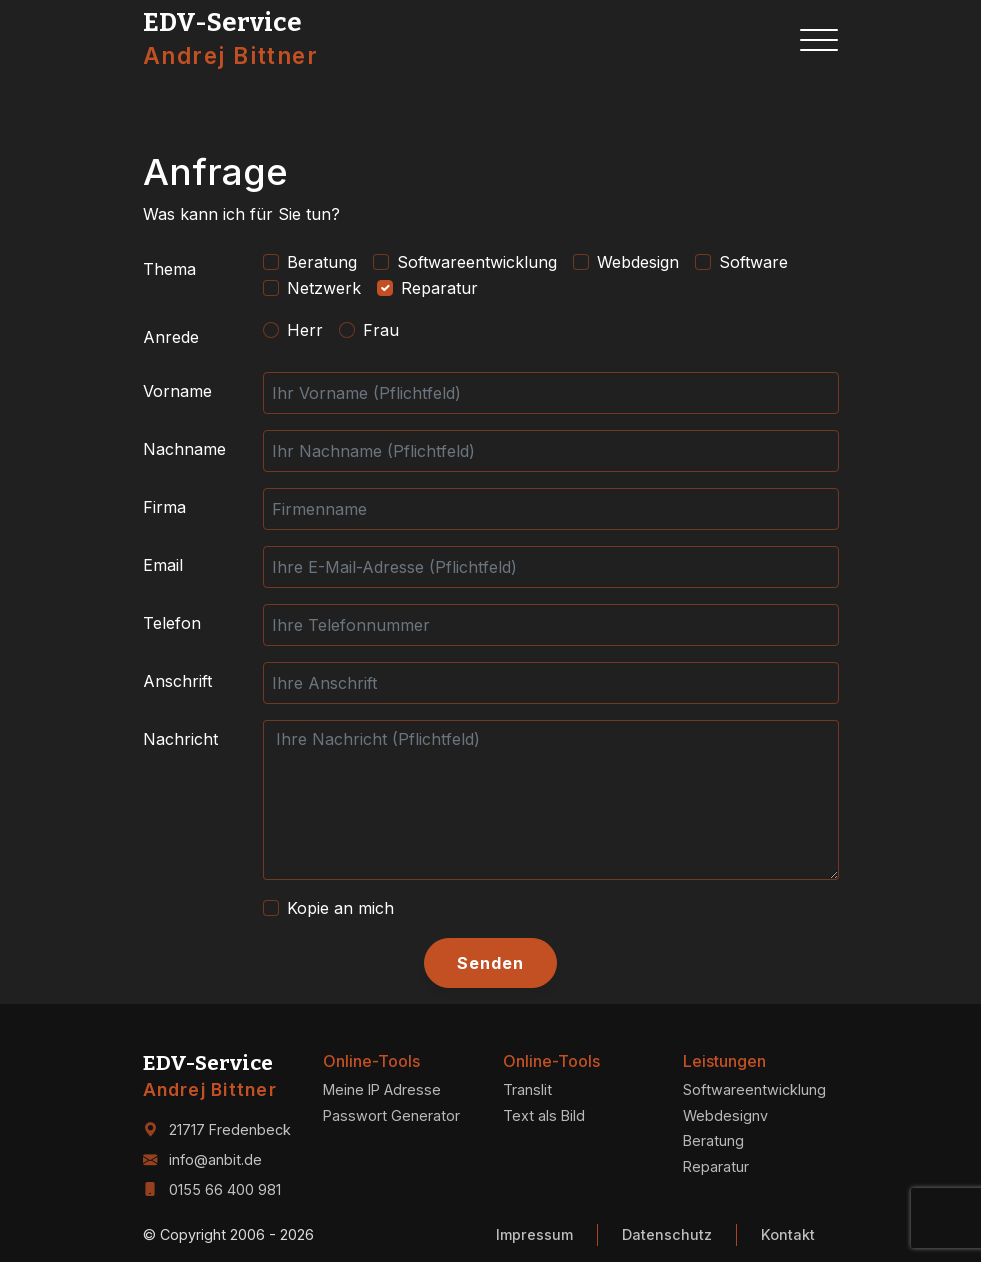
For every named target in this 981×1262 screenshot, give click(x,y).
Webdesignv (725, 1115)
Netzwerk (324, 288)
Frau (381, 330)
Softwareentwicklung (477, 262)
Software (753, 262)
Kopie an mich (340, 908)
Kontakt (788, 1234)
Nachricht (180, 739)
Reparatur (439, 288)
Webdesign (638, 262)
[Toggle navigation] (819, 40)
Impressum (534, 1234)
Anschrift (177, 681)
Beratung (322, 262)
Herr (305, 330)
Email (163, 565)
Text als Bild (544, 1115)
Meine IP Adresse (382, 1089)
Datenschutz (667, 1234)
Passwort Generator (391, 1115)
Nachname (184, 449)
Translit (527, 1089)
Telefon (172, 623)
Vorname (177, 391)
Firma (164, 507)
